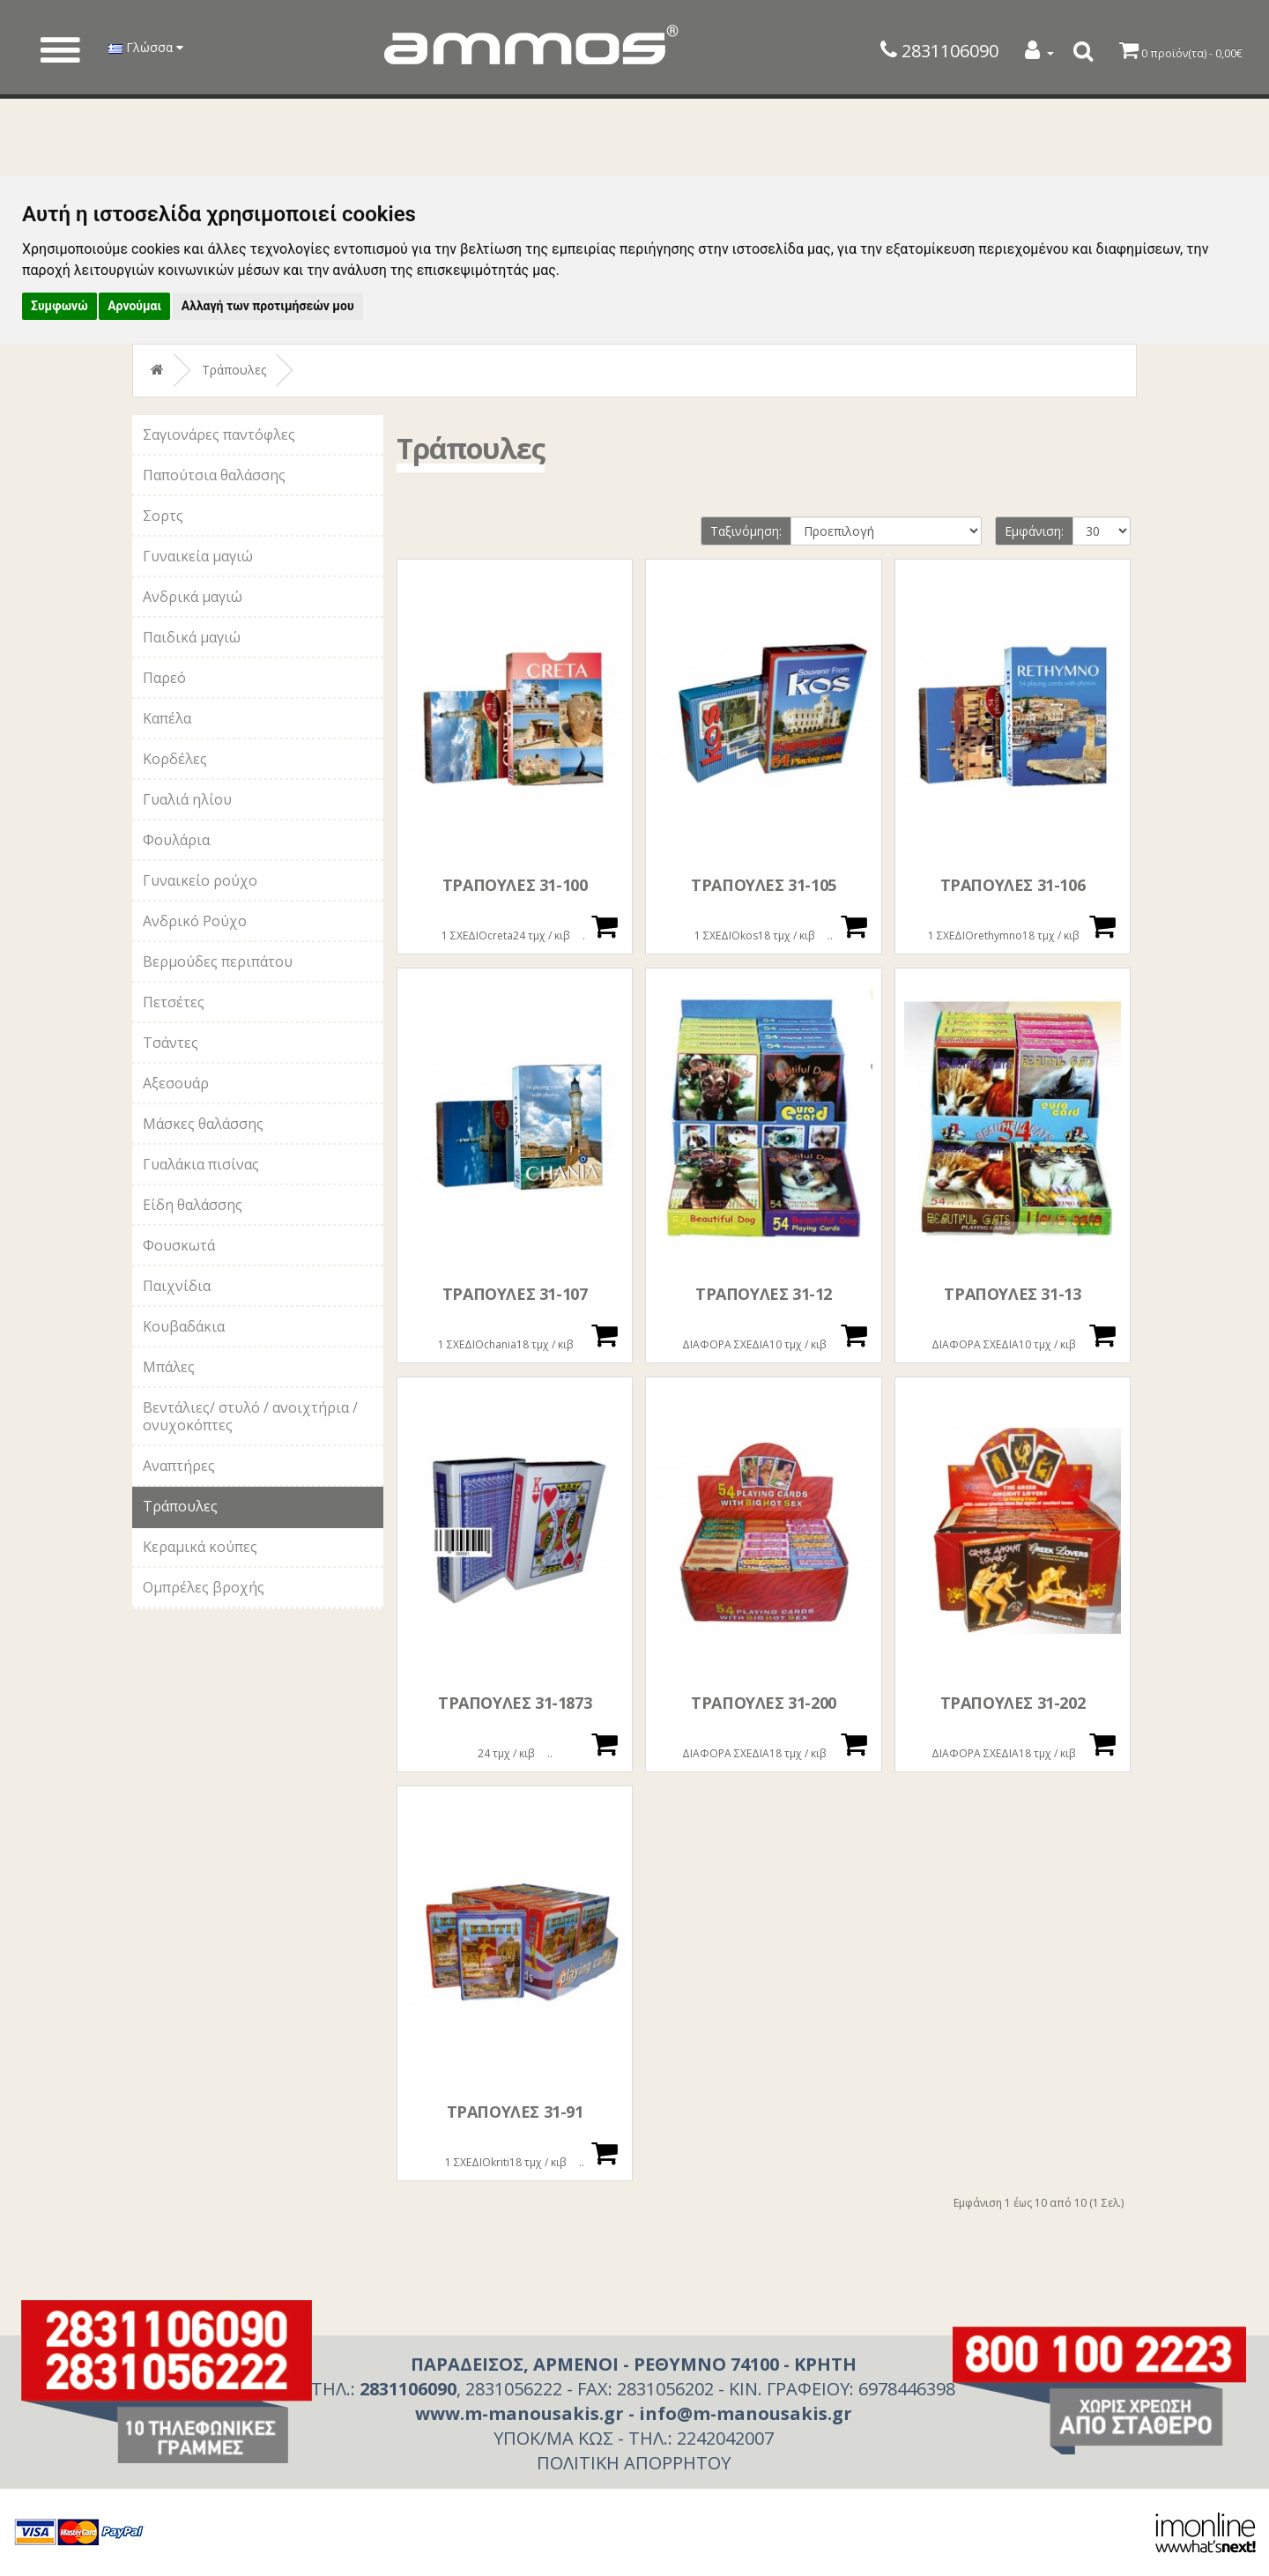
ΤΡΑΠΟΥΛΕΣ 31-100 (515, 884)
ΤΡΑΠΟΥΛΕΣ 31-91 (515, 2111)
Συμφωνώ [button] (59, 306)
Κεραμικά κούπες (200, 1546)
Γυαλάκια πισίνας (201, 1164)
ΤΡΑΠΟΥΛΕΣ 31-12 (763, 1293)
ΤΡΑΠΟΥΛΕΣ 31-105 (763, 884)
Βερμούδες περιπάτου (218, 961)
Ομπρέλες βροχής (203, 1587)
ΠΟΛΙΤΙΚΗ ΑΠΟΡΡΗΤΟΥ (634, 2463)
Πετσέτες (173, 1002)
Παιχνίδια (177, 1285)
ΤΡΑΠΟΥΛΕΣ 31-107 (515, 1293)
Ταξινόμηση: (746, 531)
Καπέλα (167, 718)
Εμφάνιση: (1034, 531)
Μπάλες (169, 1367)
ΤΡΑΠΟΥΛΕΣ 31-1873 (514, 1702)
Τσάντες (170, 1042)
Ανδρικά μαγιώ (192, 596)
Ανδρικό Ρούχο (195, 921)
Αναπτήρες (179, 1465)
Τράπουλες (234, 369)
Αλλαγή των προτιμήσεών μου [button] (268, 306)
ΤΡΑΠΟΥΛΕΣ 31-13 (1012, 1293)
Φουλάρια (176, 840)
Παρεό (164, 677)
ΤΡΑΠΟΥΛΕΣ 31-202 (1013, 1702)
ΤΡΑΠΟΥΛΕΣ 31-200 (763, 1702)
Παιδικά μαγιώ (192, 637)
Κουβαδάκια (184, 1326)
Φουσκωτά (179, 1245)
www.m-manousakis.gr (519, 2413)
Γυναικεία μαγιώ (198, 556)
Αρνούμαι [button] (134, 306)
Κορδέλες (175, 758)
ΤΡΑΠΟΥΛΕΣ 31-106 (1013, 884)
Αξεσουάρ (176, 1083)
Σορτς (163, 515)
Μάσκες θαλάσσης (203, 1123)
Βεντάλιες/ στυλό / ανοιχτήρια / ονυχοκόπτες (250, 1416)
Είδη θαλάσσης (192, 1204)
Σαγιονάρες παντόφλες (219, 434)
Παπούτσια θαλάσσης (214, 475)
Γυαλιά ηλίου (187, 799)
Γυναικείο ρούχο (200, 880)
